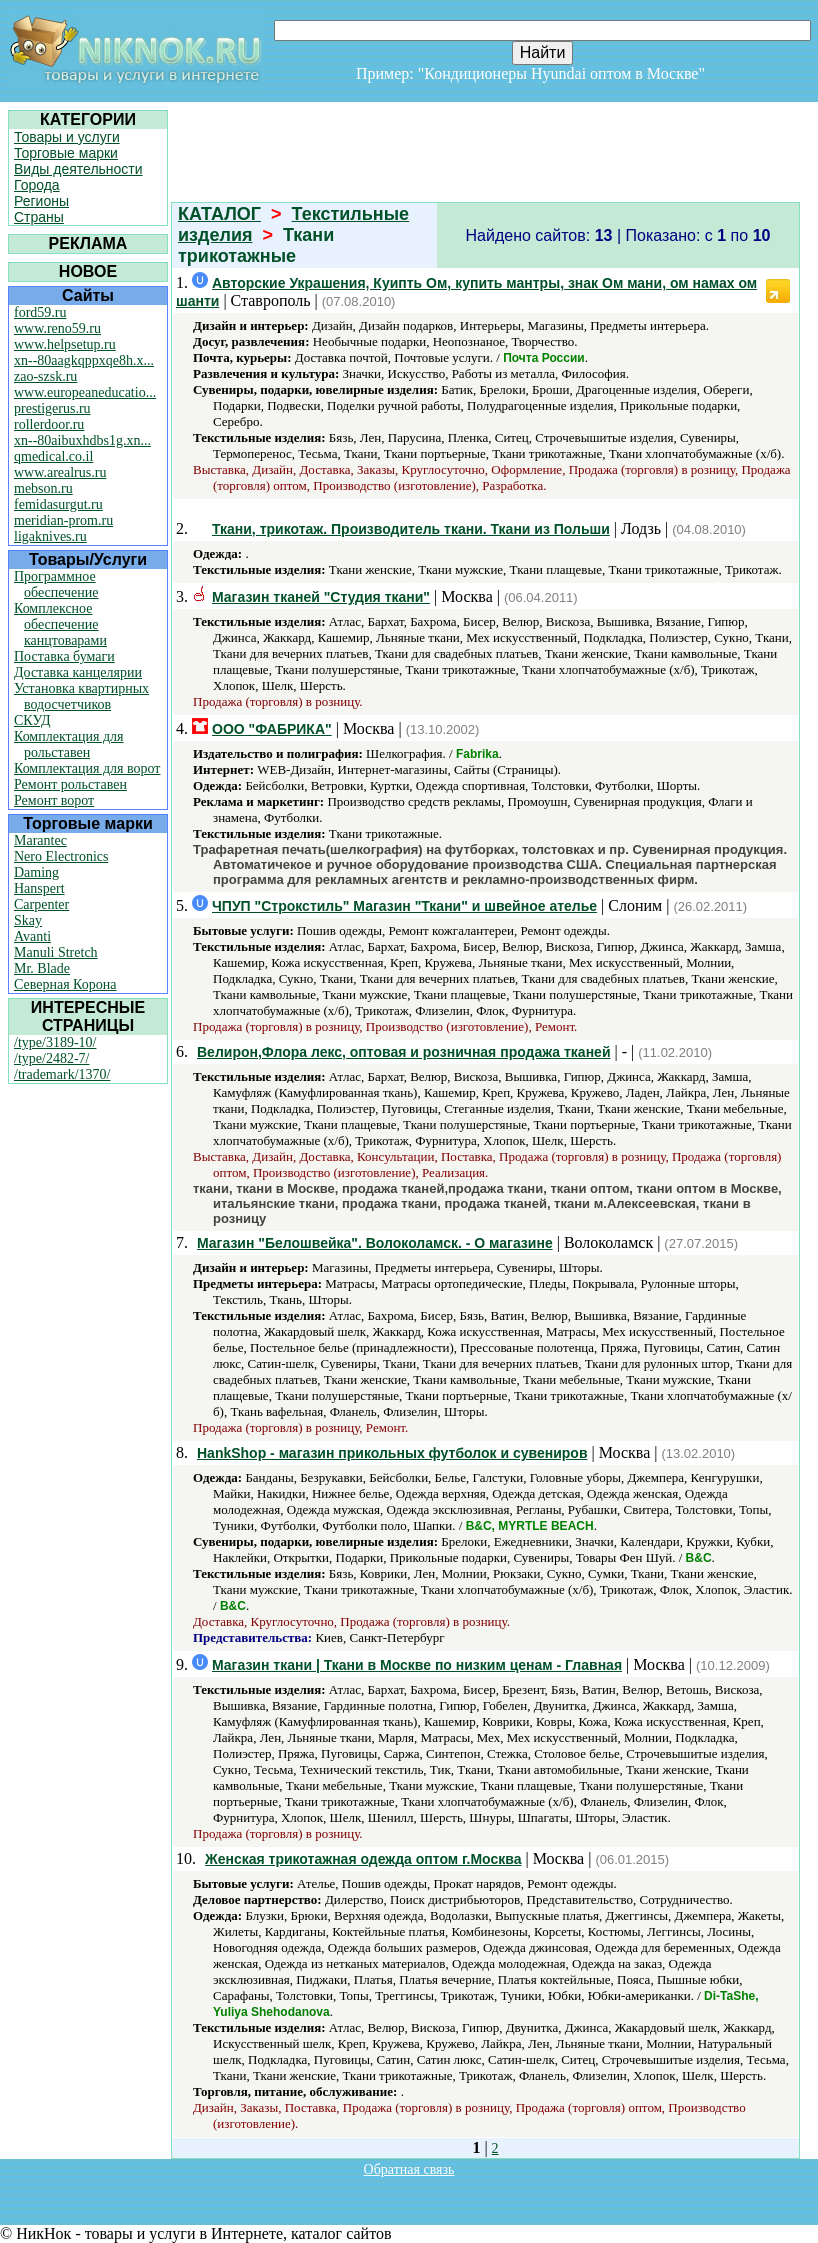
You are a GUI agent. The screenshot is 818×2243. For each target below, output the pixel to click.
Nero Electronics (61, 856)
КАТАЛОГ (219, 214)
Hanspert (39, 888)
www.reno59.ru (57, 328)
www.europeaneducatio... (85, 392)
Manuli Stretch (56, 952)
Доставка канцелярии (78, 672)
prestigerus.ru (52, 408)
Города (37, 185)
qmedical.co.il (53, 456)
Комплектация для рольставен (69, 744)
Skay (28, 920)
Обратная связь (409, 2169)
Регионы (41, 201)
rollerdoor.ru (49, 424)
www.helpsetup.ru (65, 344)
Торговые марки (66, 153)
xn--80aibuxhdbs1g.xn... (82, 440)
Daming (36, 872)
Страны (39, 217)
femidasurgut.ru (58, 504)
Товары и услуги (67, 137)
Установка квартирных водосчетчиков (81, 696)
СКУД (32, 720)
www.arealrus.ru (60, 472)
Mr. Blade (42, 968)
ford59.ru (40, 312)
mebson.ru (43, 488)
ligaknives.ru (50, 536)
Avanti (32, 936)
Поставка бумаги (64, 656)
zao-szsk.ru (45, 376)
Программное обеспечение (56, 584)
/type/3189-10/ (55, 1042)
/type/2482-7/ (51, 1058)
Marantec (40, 840)
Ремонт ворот (54, 800)
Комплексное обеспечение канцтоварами (60, 624)
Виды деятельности (78, 169)
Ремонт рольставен (70, 784)
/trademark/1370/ (62, 1074)
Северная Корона (65, 984)
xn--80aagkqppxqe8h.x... (84, 360)
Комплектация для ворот (87, 768)
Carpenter (41, 904)
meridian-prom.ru (63, 520)
